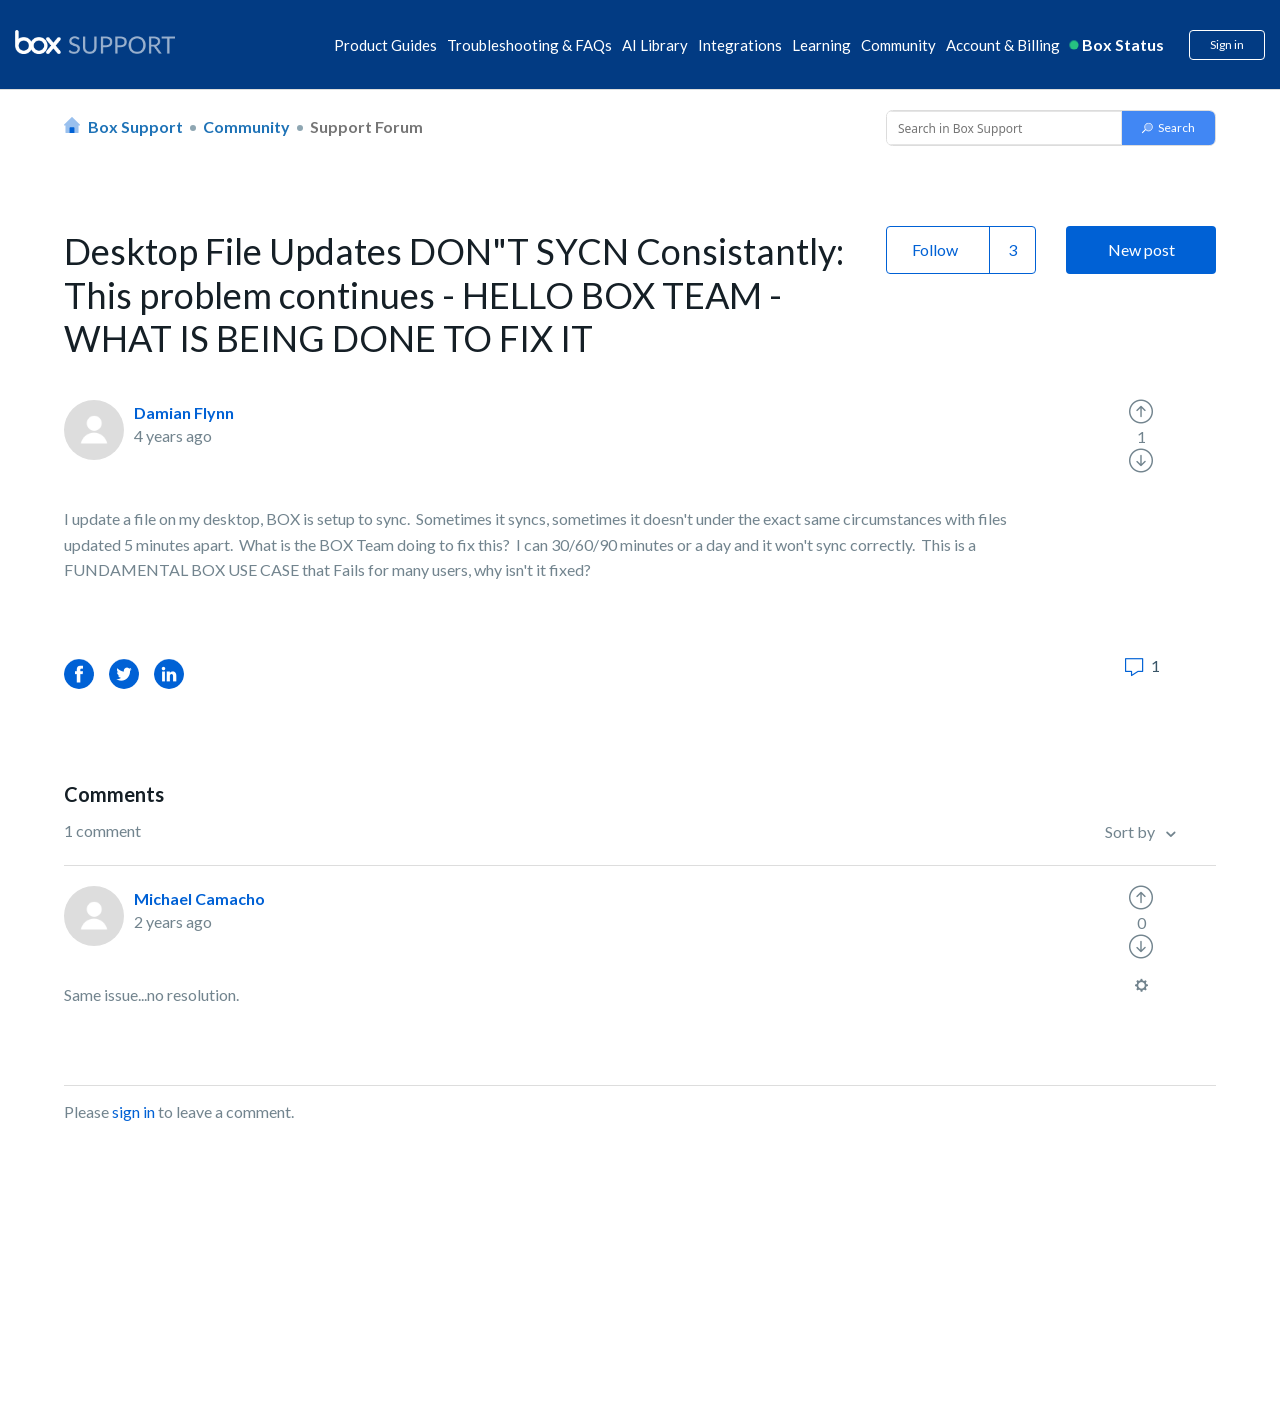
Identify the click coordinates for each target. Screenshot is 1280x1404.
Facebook (79, 673)
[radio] (1141, 412)
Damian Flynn (184, 412)
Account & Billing (1003, 45)
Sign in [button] (1227, 44)
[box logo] (95, 42)
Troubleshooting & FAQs (529, 45)
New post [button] (1141, 249)
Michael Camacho (199, 898)
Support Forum (366, 126)
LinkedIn (169, 673)
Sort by (1131, 831)
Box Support (135, 126)
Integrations (740, 45)
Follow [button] (935, 249)
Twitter (124, 673)
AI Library (655, 45)
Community (898, 45)
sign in (133, 1111)
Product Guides (385, 45)
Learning (821, 45)
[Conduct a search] (1002, 128)
